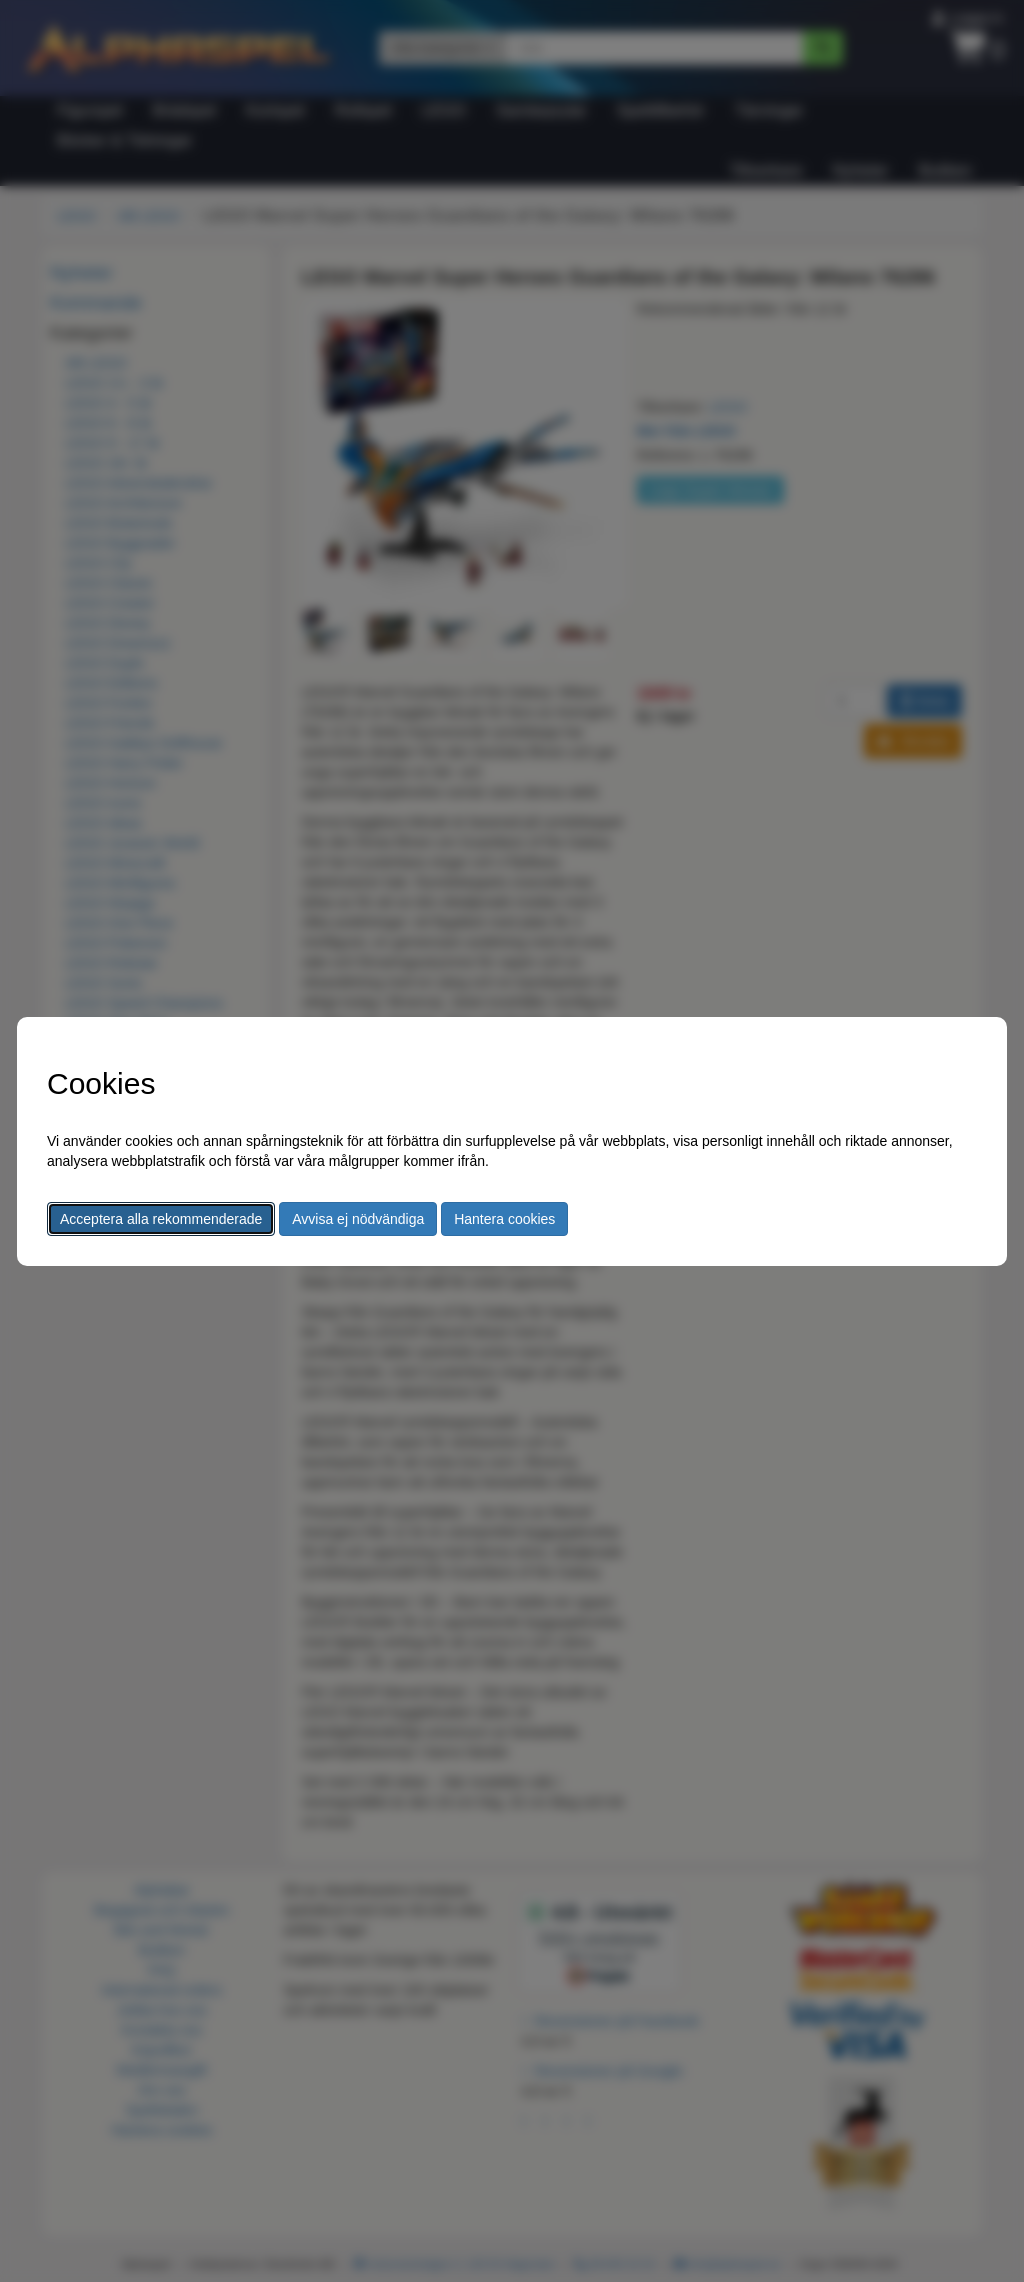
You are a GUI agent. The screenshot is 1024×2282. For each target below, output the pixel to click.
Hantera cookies (504, 1219)
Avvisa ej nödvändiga (358, 1219)
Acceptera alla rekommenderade (161, 1219)
